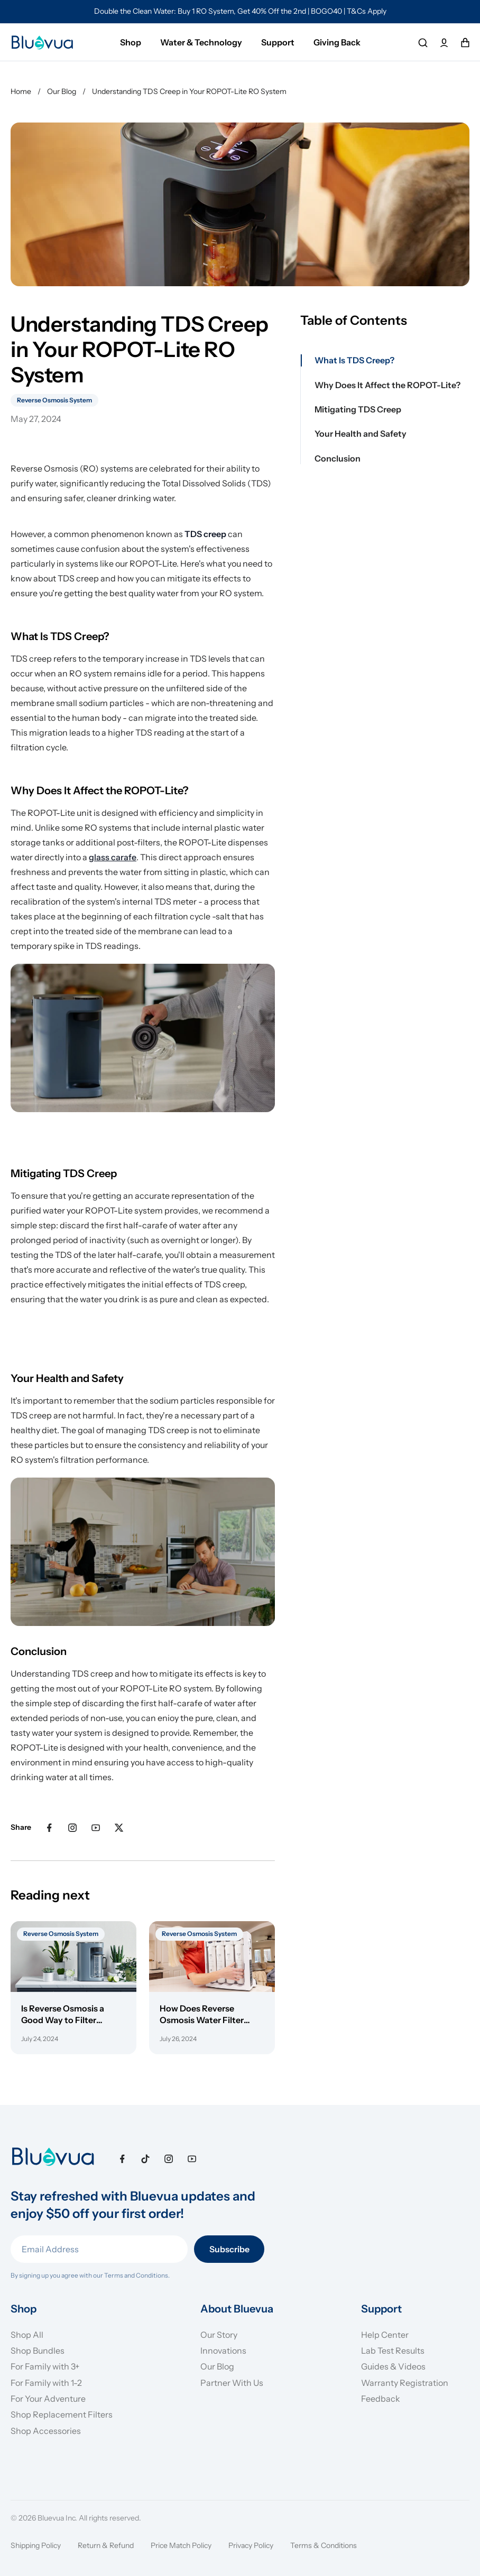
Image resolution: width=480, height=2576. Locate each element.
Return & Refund (106, 2545)
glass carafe (112, 857)
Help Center (385, 2334)
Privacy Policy (250, 2545)
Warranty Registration (404, 2382)
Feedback (380, 2398)
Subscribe (229, 2249)
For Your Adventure (48, 2398)
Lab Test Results (392, 2350)
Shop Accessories (46, 2430)
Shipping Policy (36, 2545)
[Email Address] (99, 2249)
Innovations (223, 2350)
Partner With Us (231, 2382)
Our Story (218, 2334)
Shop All (27, 2334)
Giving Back (337, 42)
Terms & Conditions (323, 2545)
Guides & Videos (393, 2366)
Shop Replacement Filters (62, 2414)
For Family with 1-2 (46, 2382)
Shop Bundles (37, 2350)
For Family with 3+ (45, 2366)
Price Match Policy (181, 2545)
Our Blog (217, 2366)
